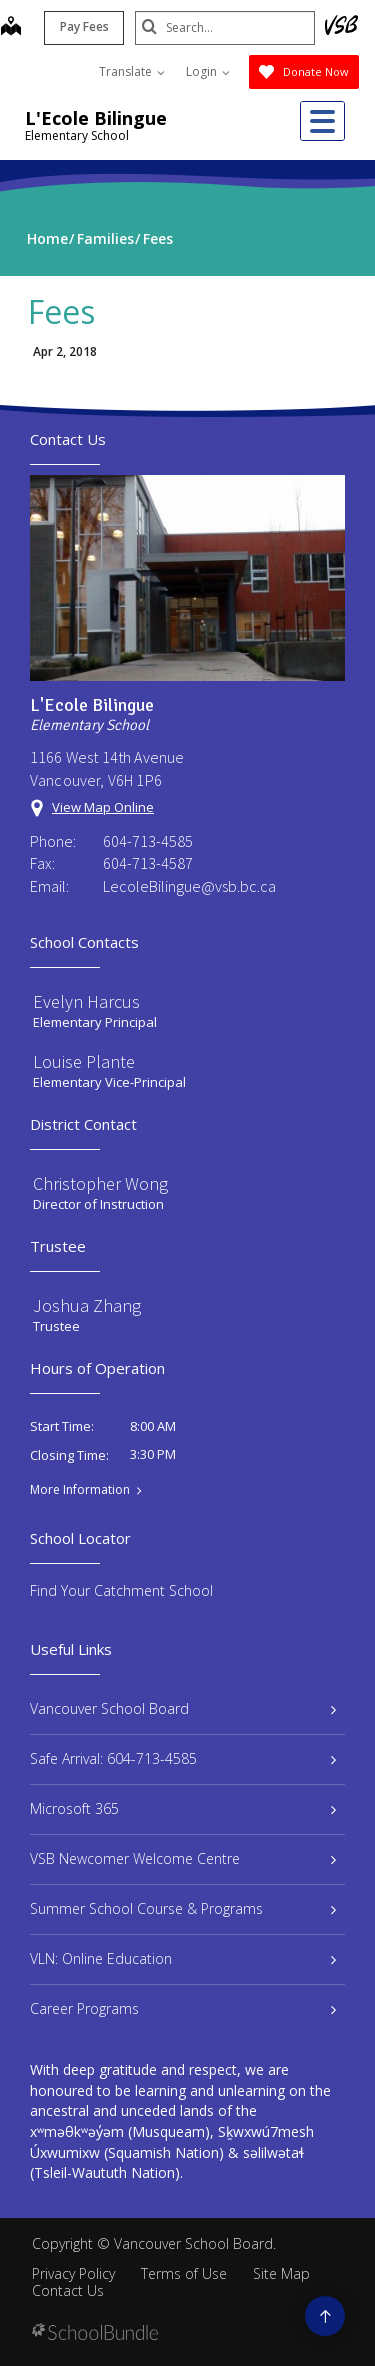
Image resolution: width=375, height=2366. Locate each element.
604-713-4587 (148, 863)
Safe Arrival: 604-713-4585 (183, 1758)
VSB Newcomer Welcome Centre (183, 1858)
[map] (11, 28)
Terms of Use (184, 2273)
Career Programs (183, 2008)
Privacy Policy (73, 2273)
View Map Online (103, 807)
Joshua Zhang (87, 1305)
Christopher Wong (100, 1183)
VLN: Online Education (183, 1958)
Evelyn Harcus (86, 1001)
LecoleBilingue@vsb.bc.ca (189, 886)
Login (208, 71)
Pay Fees (84, 26)
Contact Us (68, 2290)
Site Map (281, 2273)
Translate (132, 71)
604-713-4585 (148, 841)
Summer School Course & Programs (183, 1908)
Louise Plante (84, 1061)
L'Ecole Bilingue (96, 118)
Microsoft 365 (183, 1808)
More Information (80, 1490)
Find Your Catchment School (121, 1590)
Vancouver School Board (183, 1708)
